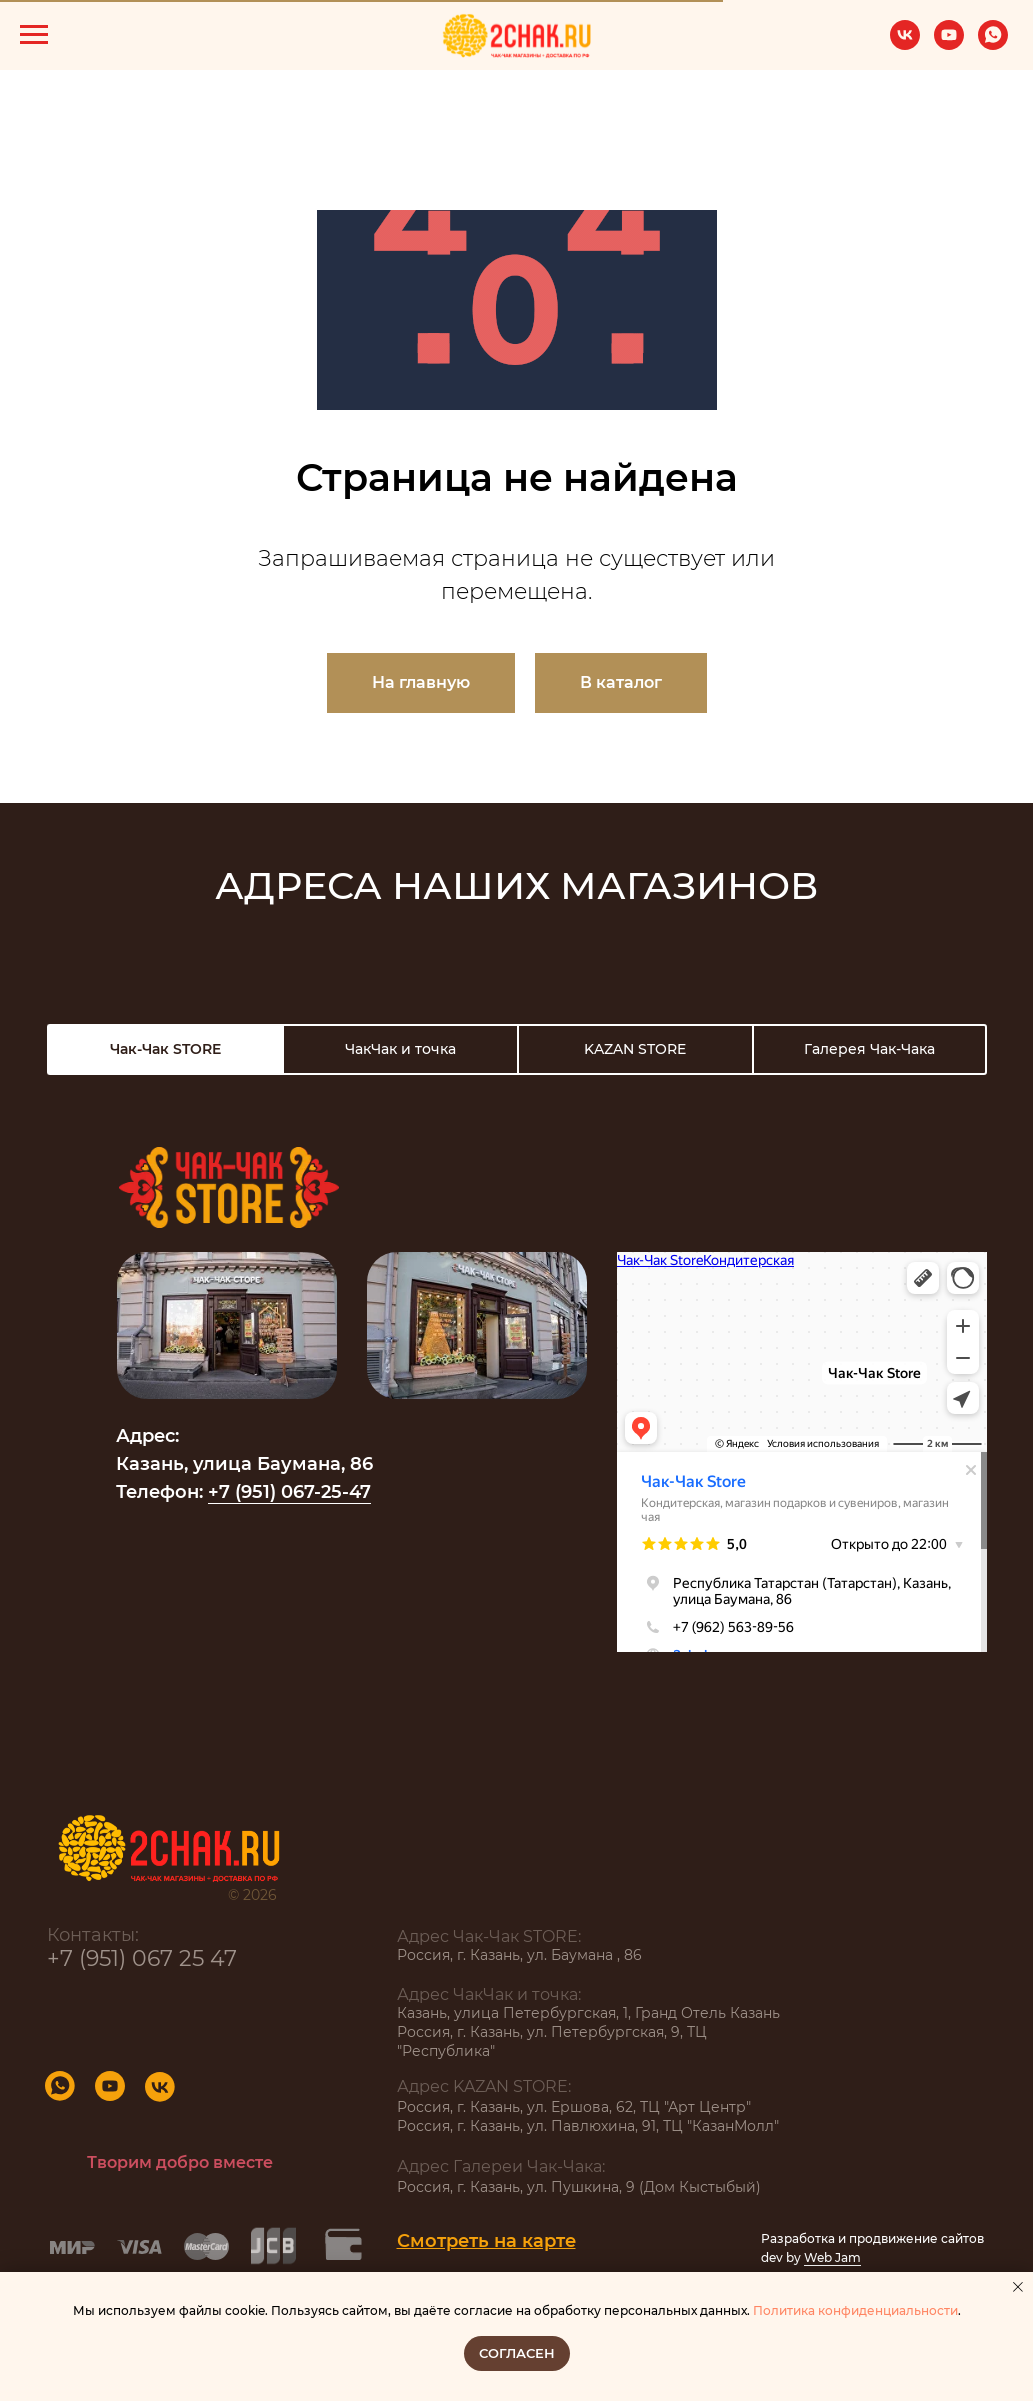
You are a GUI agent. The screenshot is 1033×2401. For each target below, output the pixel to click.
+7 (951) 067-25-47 (289, 1492)
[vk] (905, 44)
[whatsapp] (993, 44)
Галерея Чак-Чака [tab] (869, 1049)
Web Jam (832, 2257)
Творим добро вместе (180, 2162)
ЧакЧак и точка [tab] (400, 1049)
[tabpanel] (516, 1395)
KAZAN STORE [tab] (635, 1049)
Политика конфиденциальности (855, 2310)
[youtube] (949, 44)
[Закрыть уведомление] (1018, 2287)
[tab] (165, 1049)
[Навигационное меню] (34, 35)
